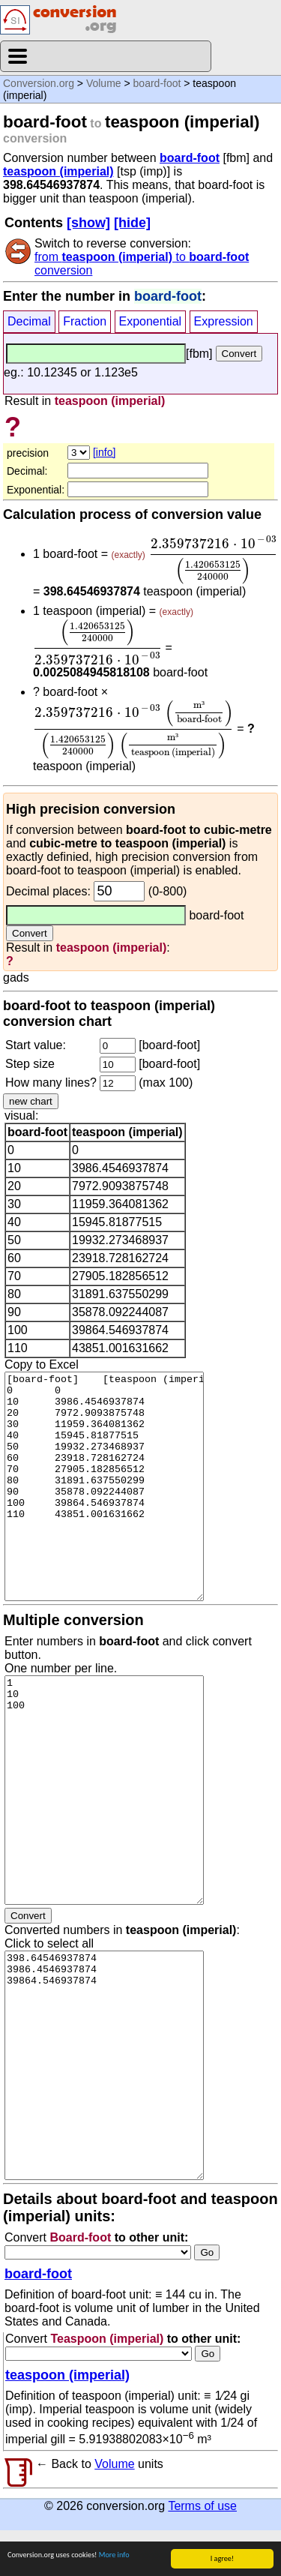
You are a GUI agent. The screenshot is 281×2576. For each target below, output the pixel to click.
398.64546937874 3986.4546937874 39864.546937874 (104, 2065)
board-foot (157, 83)
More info (114, 2555)
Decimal (29, 321)
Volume (103, 83)
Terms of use (202, 2506)
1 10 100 (104, 1790)
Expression (223, 321)
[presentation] (212, 560)
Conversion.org (38, 83)
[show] (88, 222)
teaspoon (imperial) (58, 171)
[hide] (132, 222)
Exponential (150, 321)
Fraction (84, 321)
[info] (104, 452)
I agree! (222, 2558)
